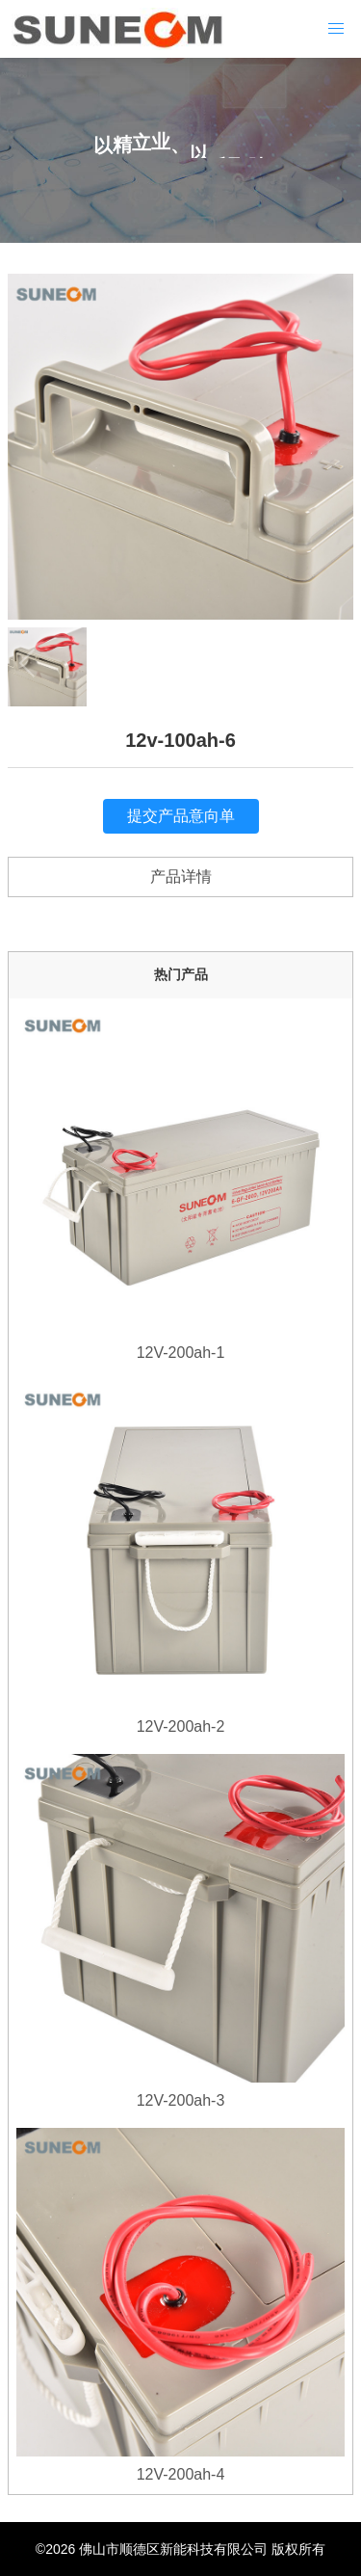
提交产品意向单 (181, 816)
